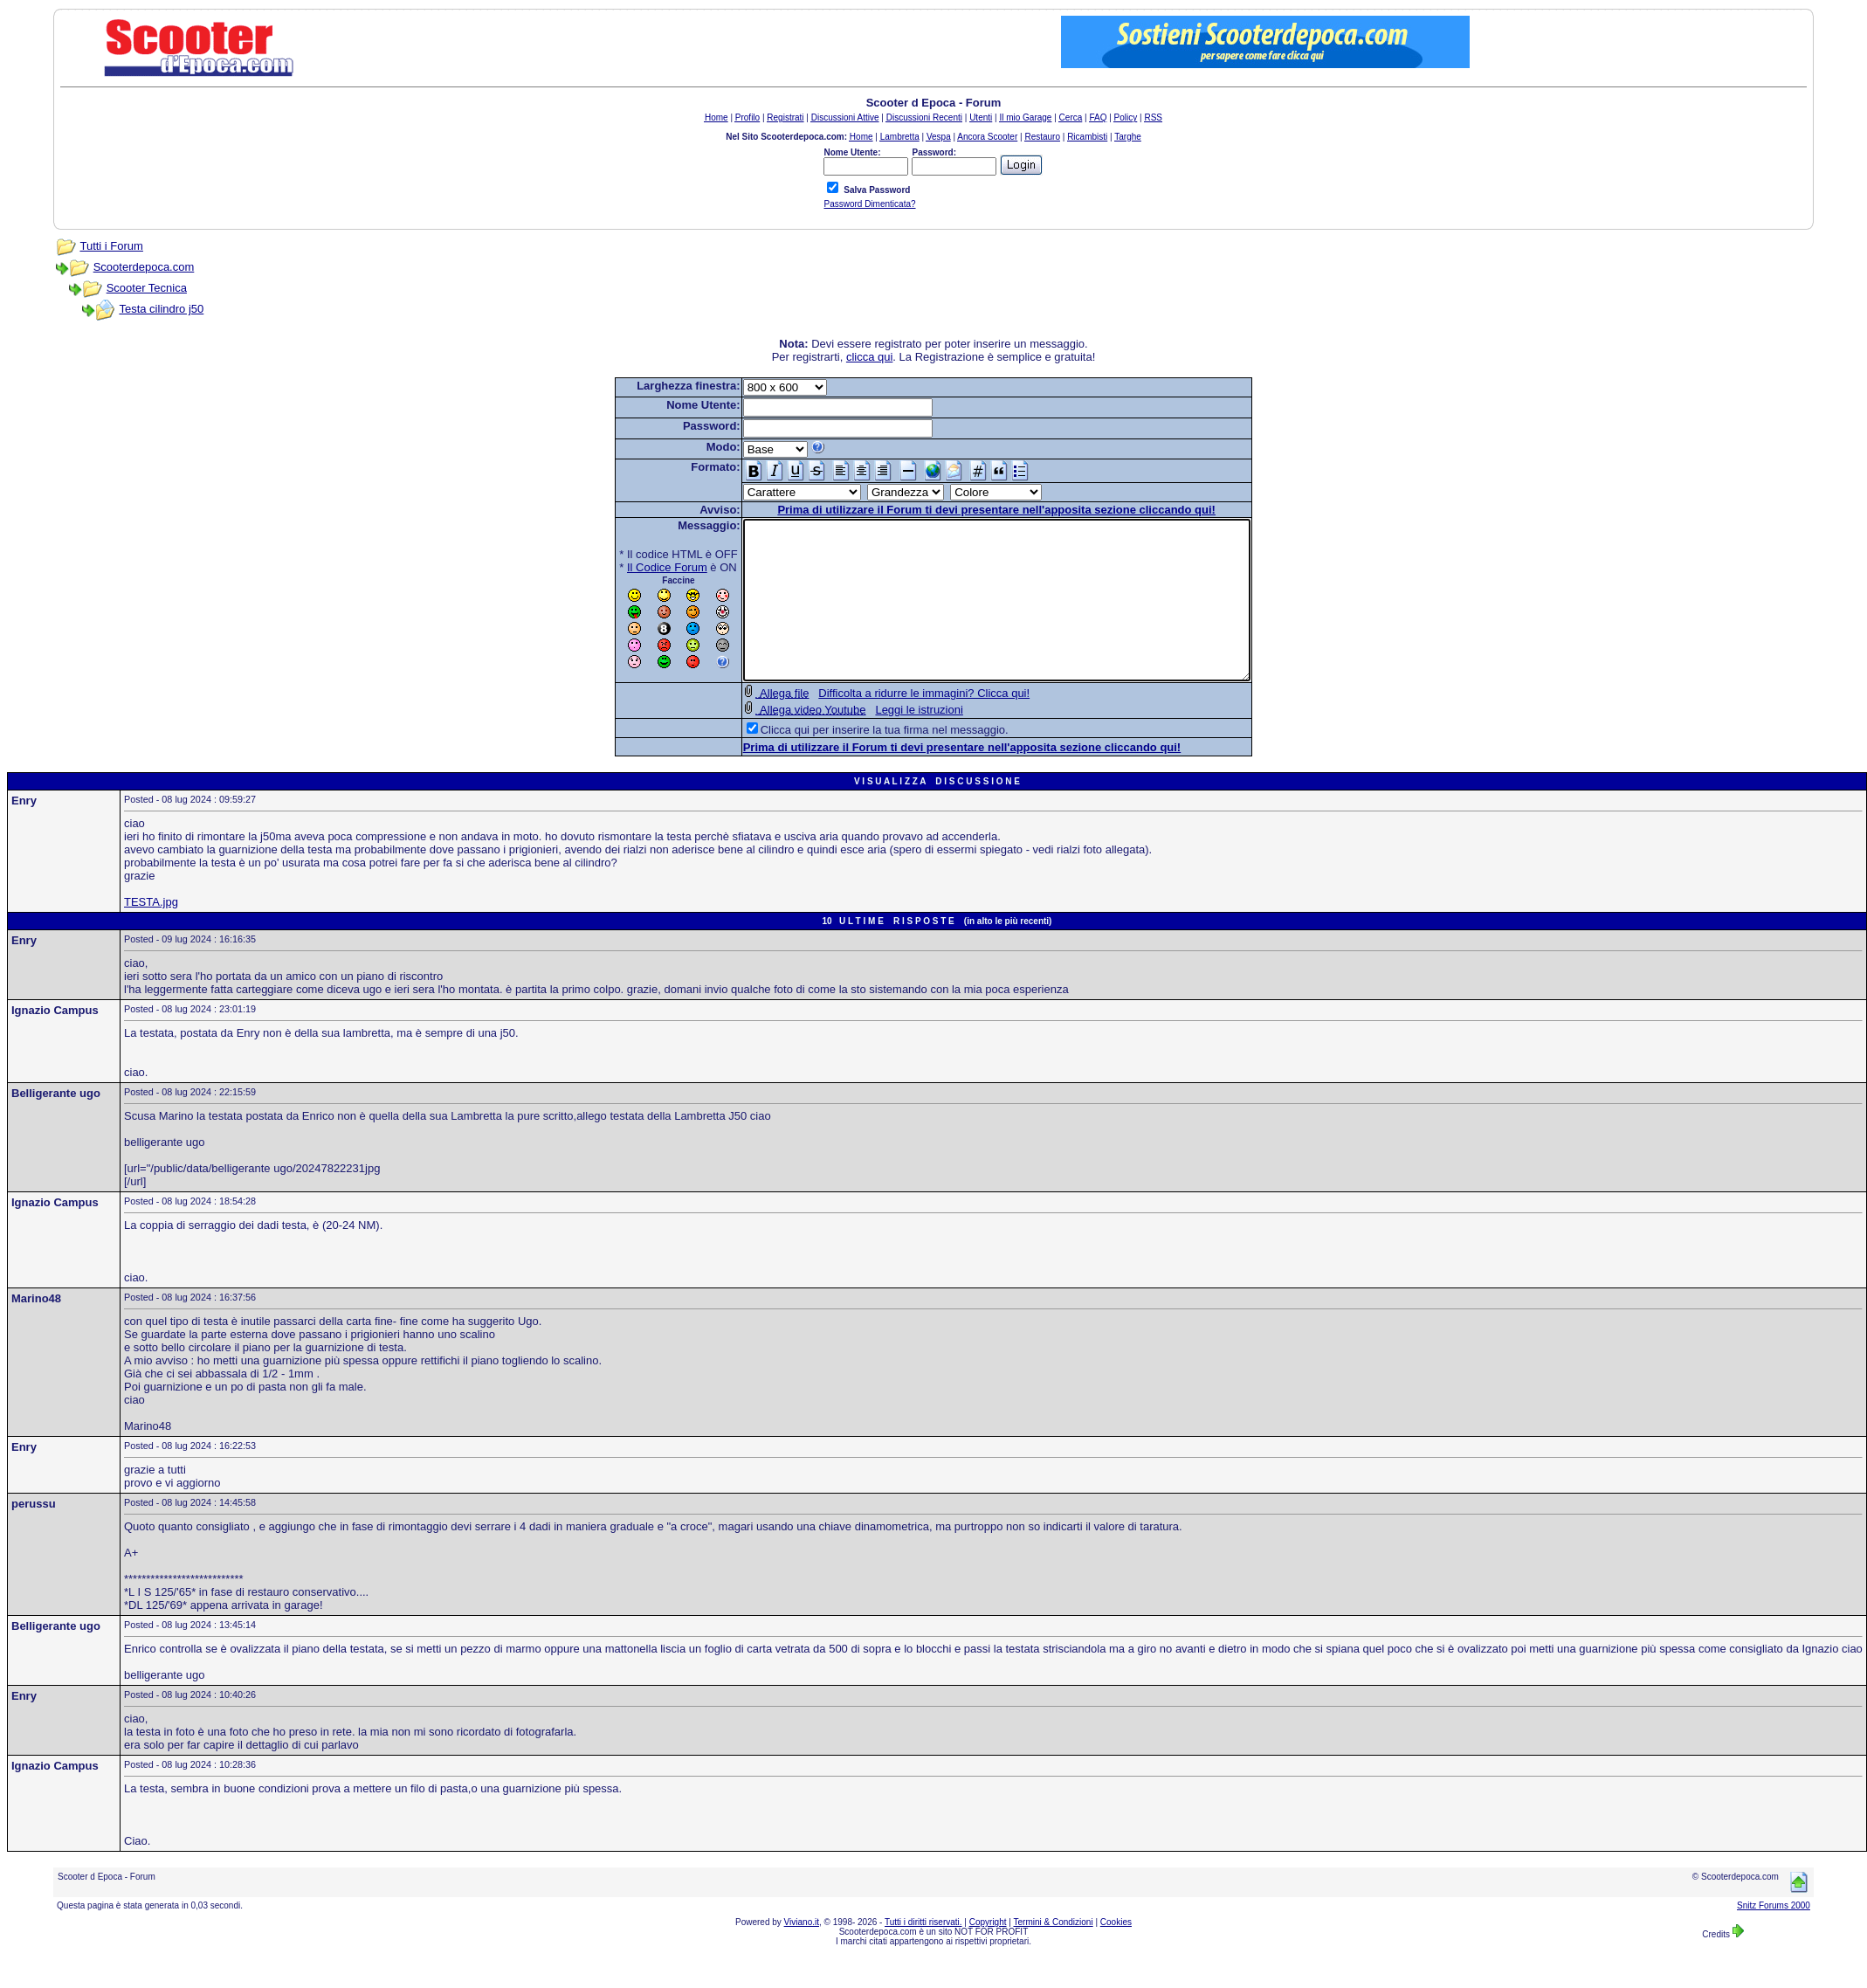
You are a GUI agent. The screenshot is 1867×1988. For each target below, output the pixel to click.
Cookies (1116, 1953)
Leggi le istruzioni (888, 741)
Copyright (988, 1953)
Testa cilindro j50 (161, 308)
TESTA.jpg (151, 933)
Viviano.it (801, 1953)
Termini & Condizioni (1053, 1953)
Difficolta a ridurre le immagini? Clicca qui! (893, 724)
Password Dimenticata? (869, 204)
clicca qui (869, 356)
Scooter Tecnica (147, 287)
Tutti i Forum (110, 245)
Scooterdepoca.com (144, 266)
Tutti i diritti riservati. (923, 1953)
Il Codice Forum (636, 567)
